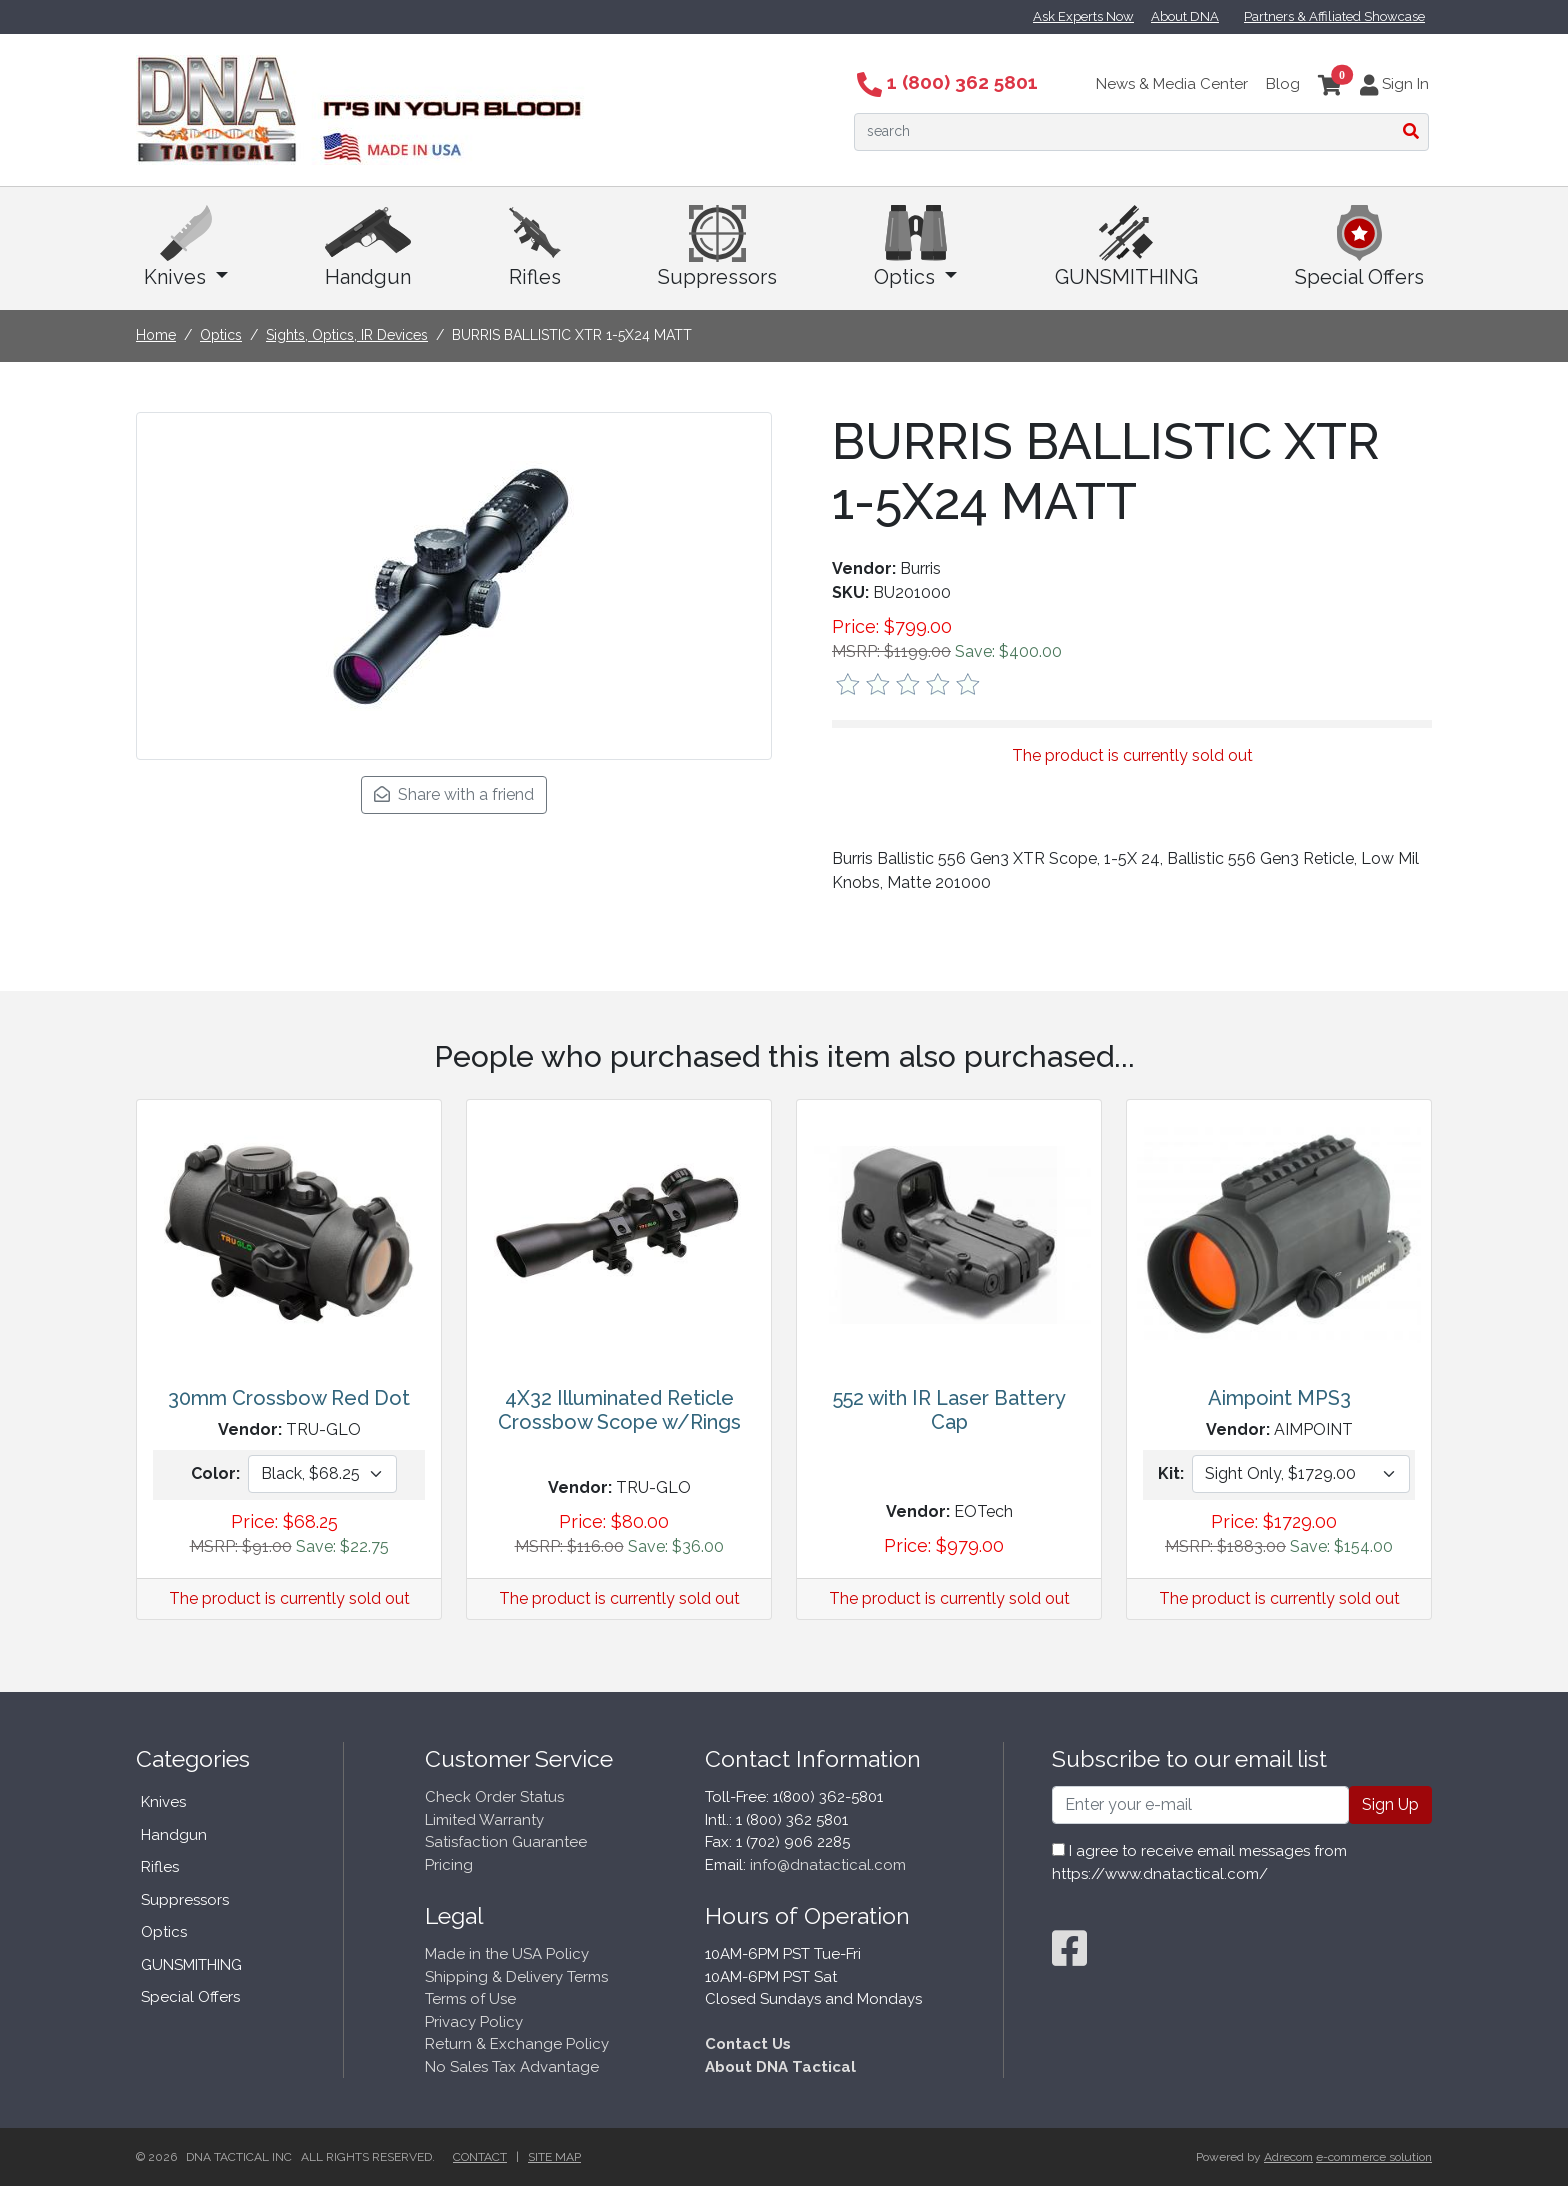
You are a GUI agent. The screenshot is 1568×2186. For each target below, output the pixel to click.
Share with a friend (454, 794)
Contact (480, 2157)
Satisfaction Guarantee (506, 1842)
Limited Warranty (484, 1820)
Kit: (1171, 1473)
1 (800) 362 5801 (947, 82)
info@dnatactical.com (828, 1865)
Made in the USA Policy (507, 1954)
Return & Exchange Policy (517, 2044)
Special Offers (1359, 247)
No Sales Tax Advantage (512, 2067)
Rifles (535, 247)
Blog (1283, 84)
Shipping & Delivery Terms (516, 1977)
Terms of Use (470, 1999)
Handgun (368, 247)
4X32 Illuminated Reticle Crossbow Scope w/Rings (619, 1410)
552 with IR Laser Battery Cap (949, 1410)
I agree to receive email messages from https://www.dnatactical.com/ (1199, 1862)
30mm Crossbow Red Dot (289, 1398)
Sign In (1394, 84)
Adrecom (1288, 2157)
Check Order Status (494, 1797)
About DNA (1185, 16)
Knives (186, 247)
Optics (915, 247)
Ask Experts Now (1083, 16)
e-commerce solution (1374, 2157)
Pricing (449, 1865)
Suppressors (717, 247)
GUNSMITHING (1126, 247)
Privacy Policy (474, 2022)
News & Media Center (1172, 84)
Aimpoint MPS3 (1279, 1398)
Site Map (554, 2157)
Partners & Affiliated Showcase (1334, 16)
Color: (215, 1473)
